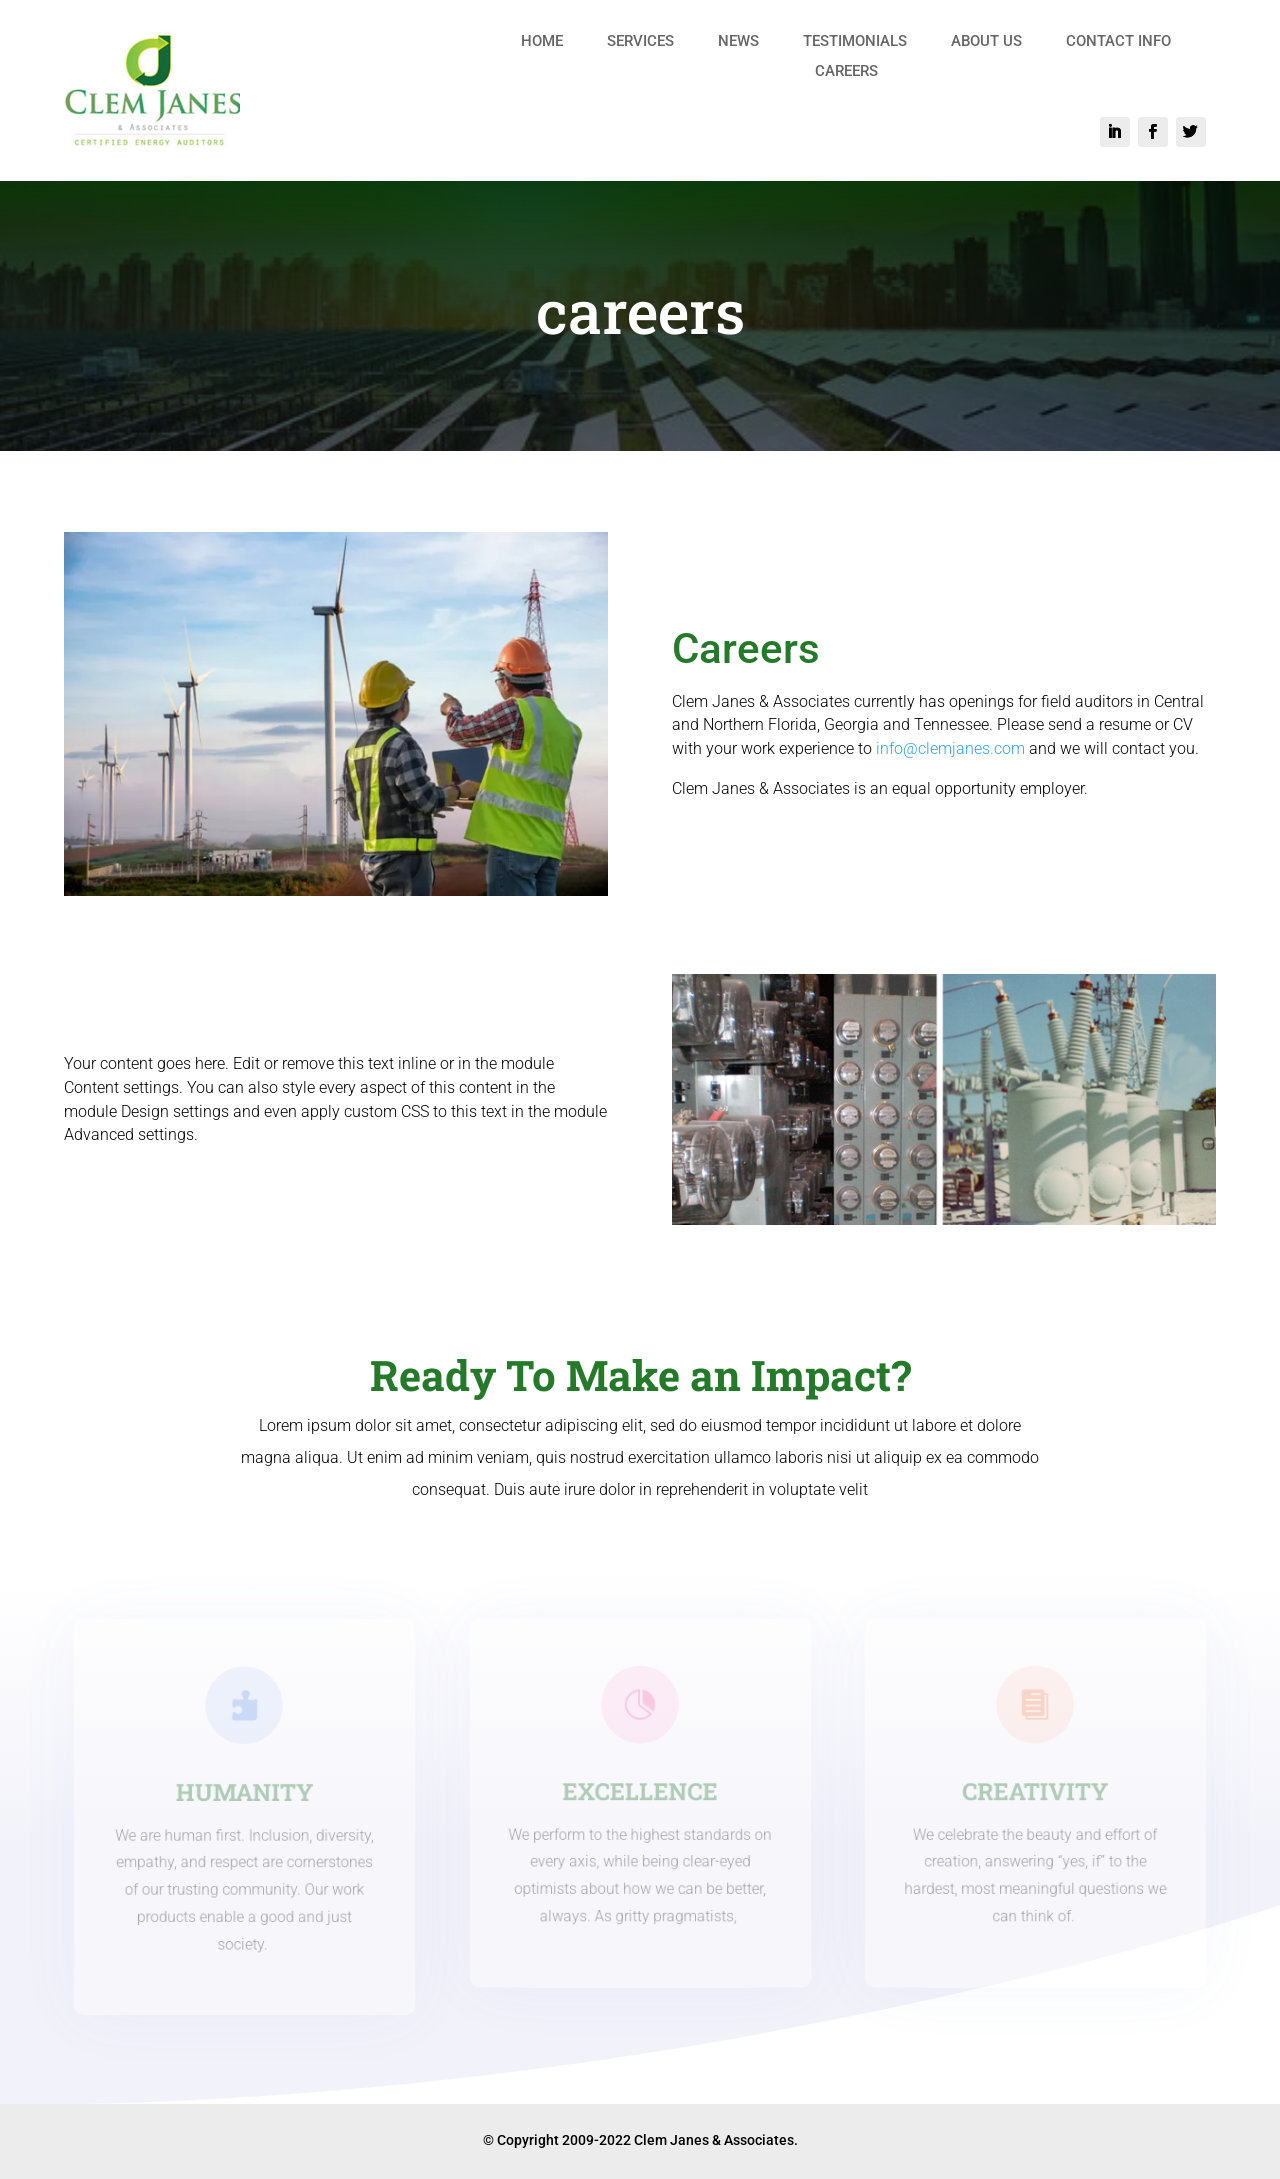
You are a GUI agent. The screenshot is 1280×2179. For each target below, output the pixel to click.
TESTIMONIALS (855, 42)
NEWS (738, 42)
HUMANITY (244, 1792)
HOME (542, 42)
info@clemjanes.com (950, 748)
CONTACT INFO (1118, 42)
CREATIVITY (1035, 1791)
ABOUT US (986, 42)
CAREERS (846, 72)
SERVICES (640, 42)
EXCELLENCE (640, 1791)
